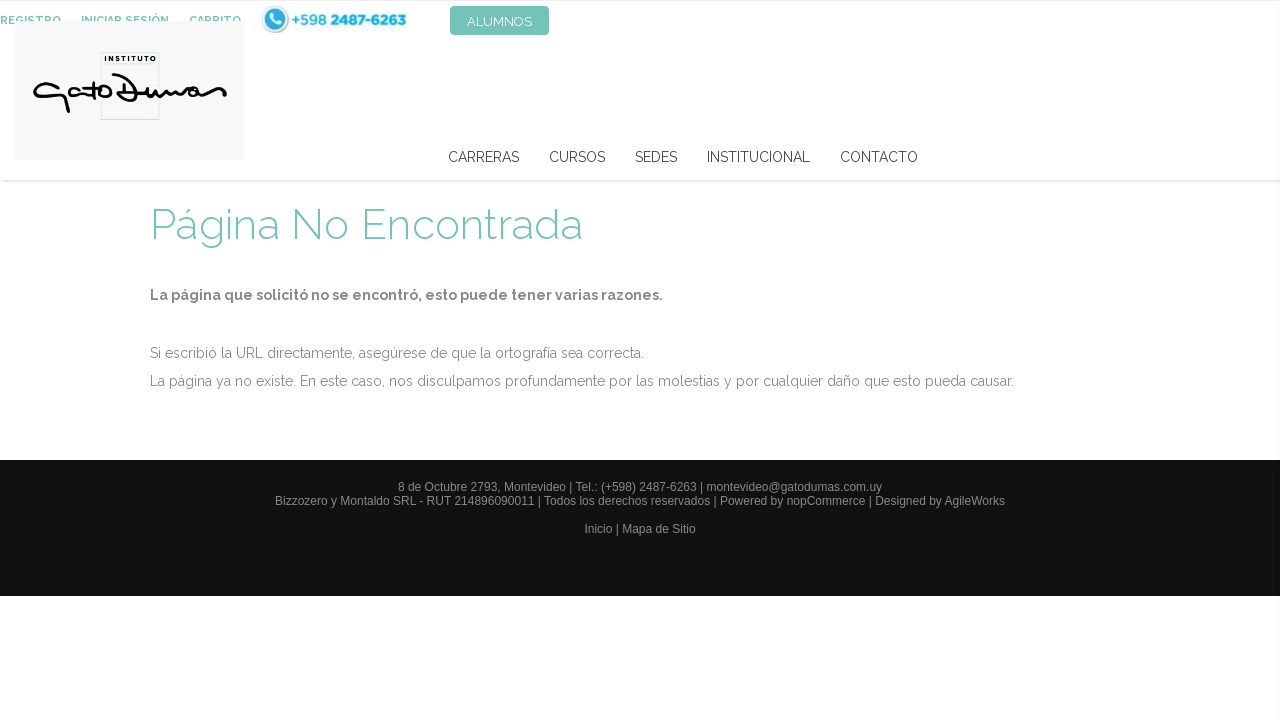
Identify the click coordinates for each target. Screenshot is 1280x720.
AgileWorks (975, 501)
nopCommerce (826, 501)
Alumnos (499, 21)
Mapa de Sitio (658, 529)
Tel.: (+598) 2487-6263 (638, 487)
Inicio (598, 529)
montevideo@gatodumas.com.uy (794, 487)
